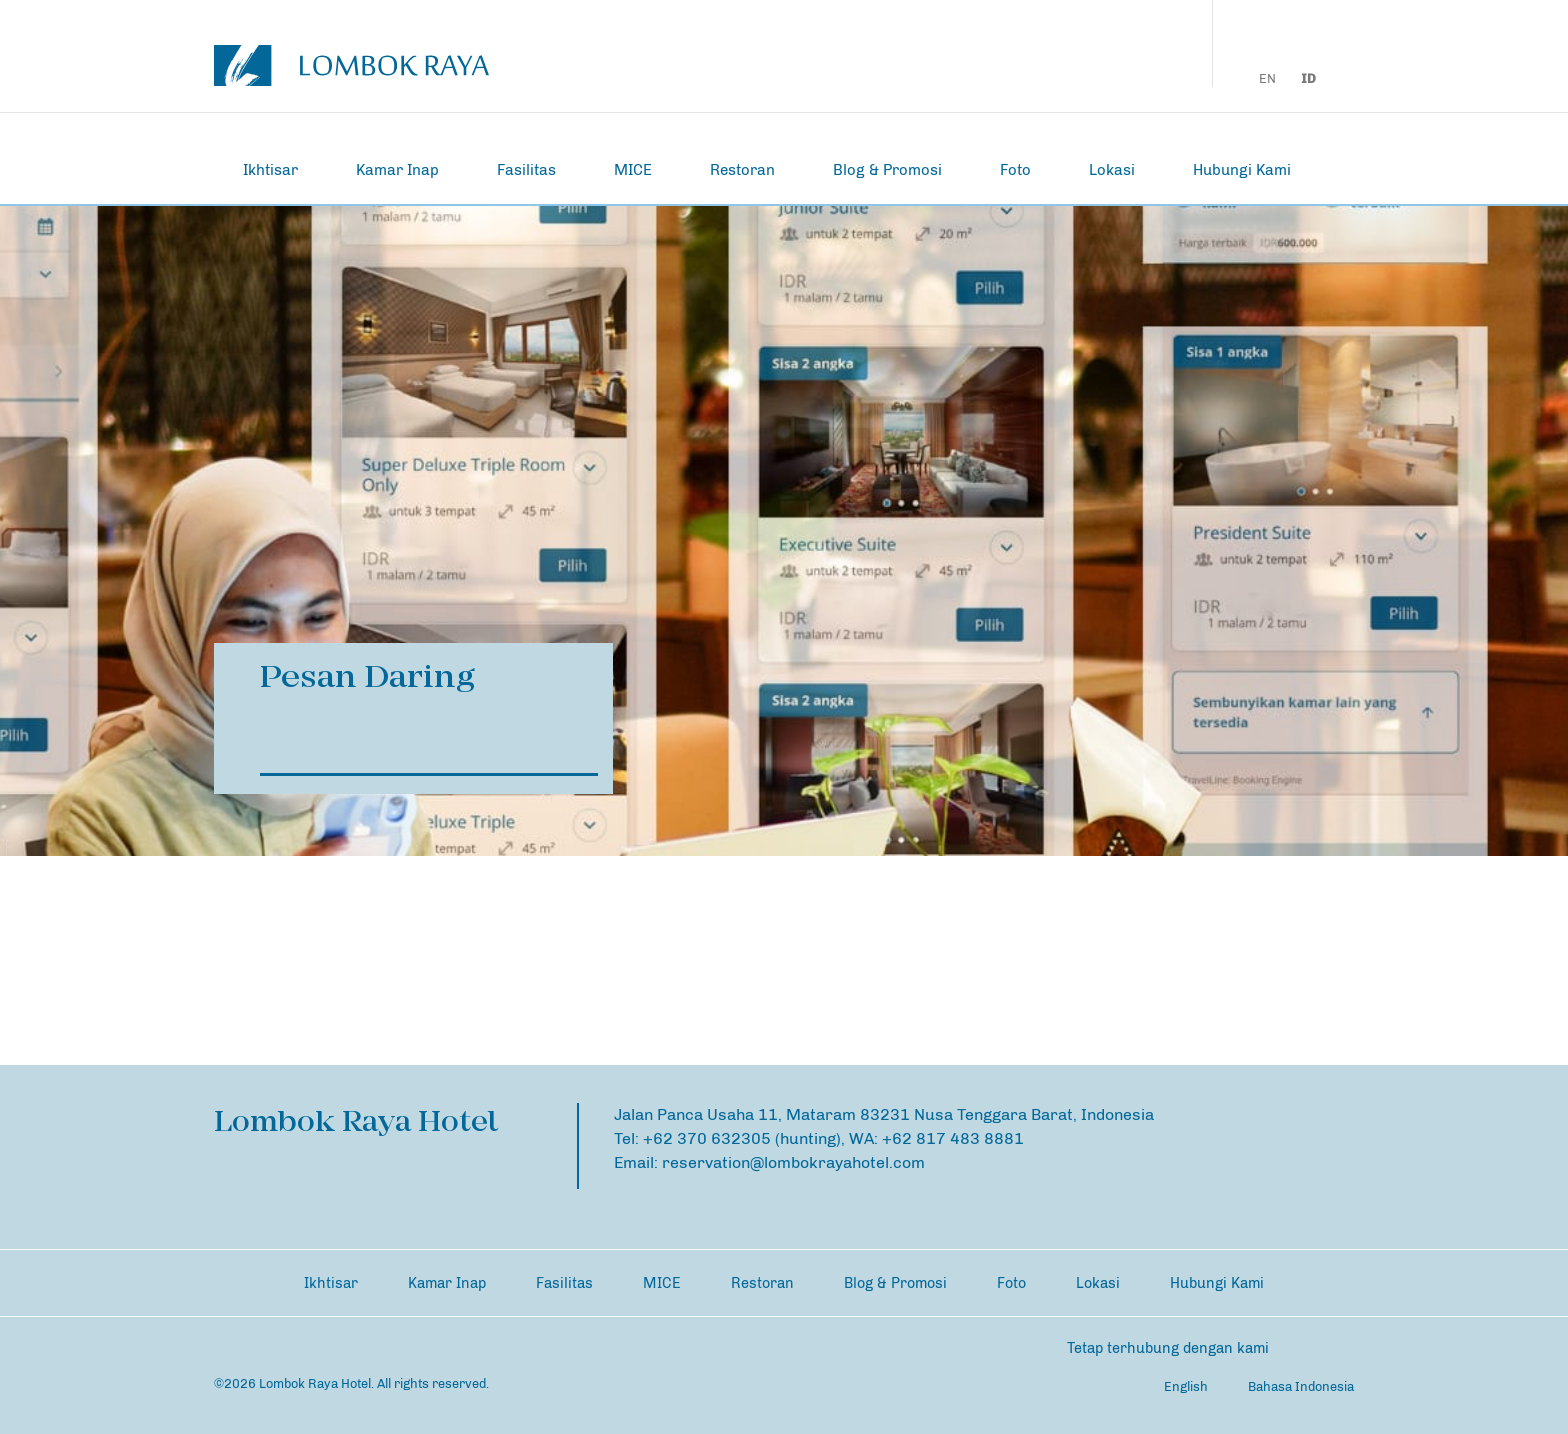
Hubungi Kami (1242, 170)
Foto (1015, 170)
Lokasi (1112, 170)
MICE (633, 170)
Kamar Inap (397, 170)
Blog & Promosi (887, 170)
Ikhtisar (270, 170)
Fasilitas (526, 170)
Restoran (742, 170)
